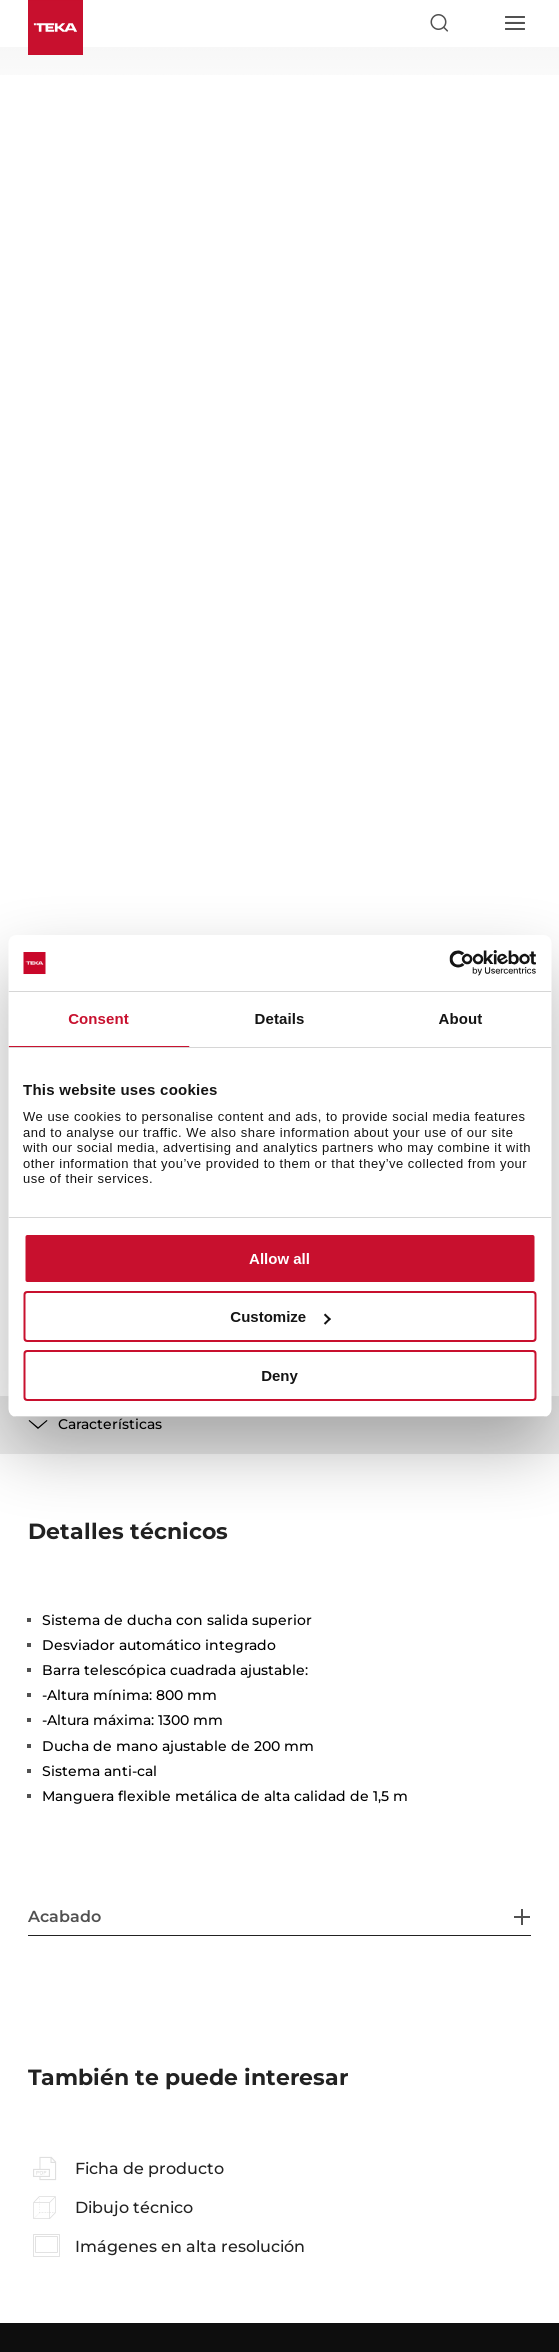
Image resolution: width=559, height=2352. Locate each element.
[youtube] (304, 2161)
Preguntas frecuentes (100, 1956)
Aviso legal (145, 2282)
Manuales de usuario (349, 1956)
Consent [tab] (98, 1018)
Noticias (55, 2054)
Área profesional (334, 1985)
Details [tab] (280, 1018)
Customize (280, 1316)
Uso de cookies (397, 2282)
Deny (279, 1375)
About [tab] (461, 1018)
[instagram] (255, 2161)
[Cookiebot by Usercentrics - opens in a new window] (448, 963)
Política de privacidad (264, 2282)
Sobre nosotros (77, 2083)
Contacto (57, 2112)
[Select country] (476, 23)
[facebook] (207, 2161)
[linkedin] (352, 2161)
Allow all (279, 1258)
